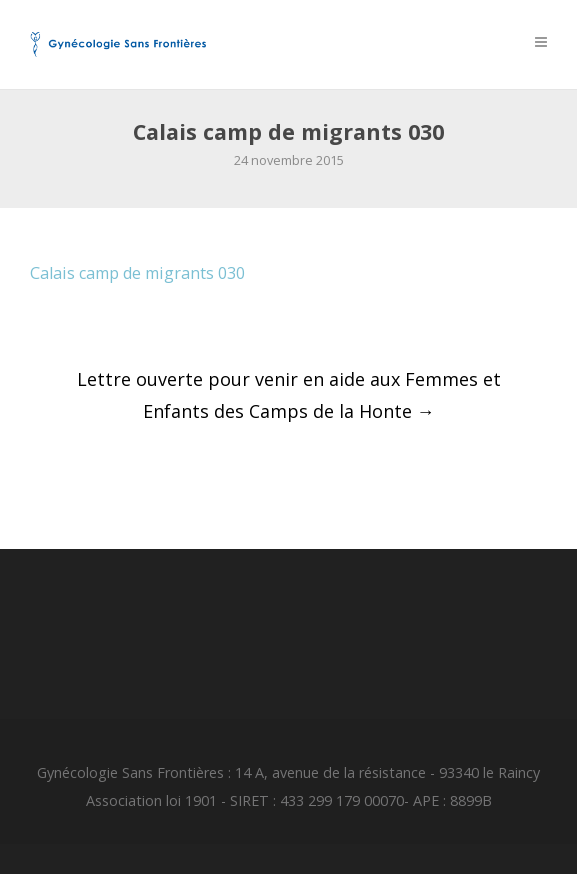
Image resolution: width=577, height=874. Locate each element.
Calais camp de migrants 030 (137, 273)
